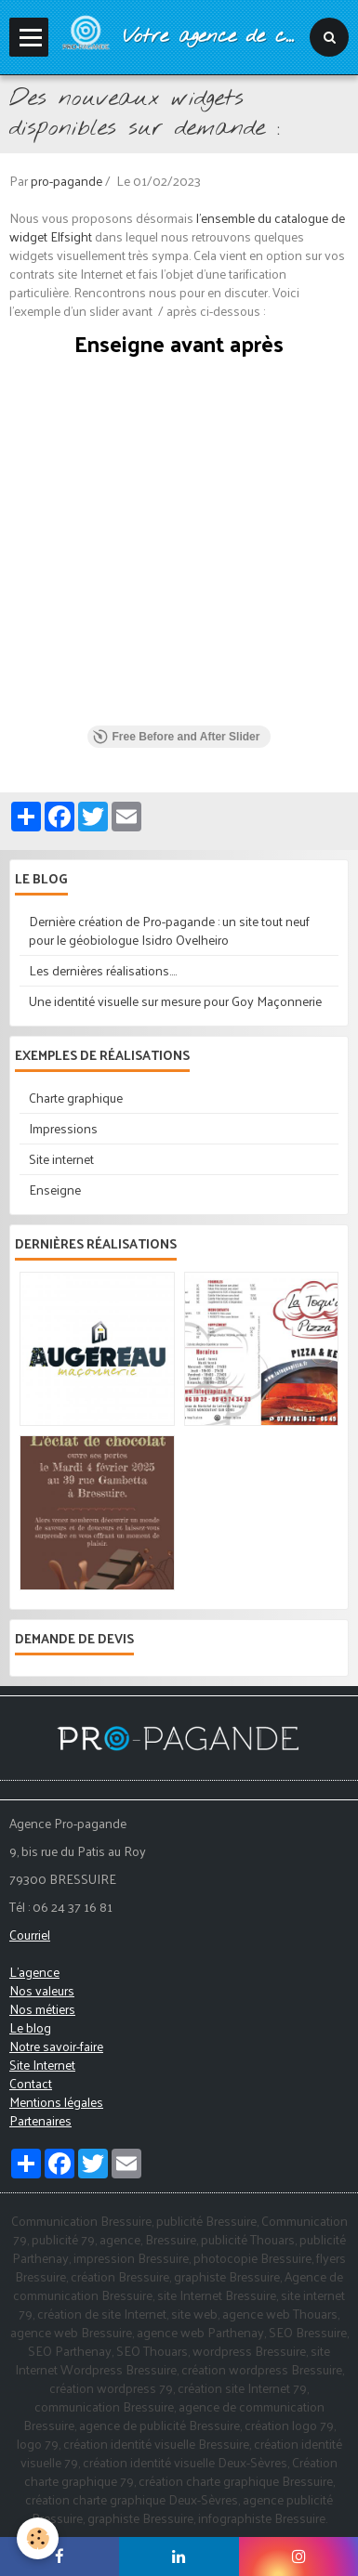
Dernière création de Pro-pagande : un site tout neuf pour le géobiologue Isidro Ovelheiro (169, 930)
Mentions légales (56, 2101)
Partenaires (40, 2120)
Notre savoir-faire (56, 2046)
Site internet (61, 1158)
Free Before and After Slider (176, 736)
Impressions (63, 1128)
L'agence (34, 1971)
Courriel (29, 1934)
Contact (30, 2083)
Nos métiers (42, 2008)
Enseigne (55, 1189)
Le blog (30, 2027)
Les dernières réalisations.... (103, 970)
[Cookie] (38, 2538)
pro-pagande (66, 180)
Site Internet (42, 2064)
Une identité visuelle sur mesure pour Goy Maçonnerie (175, 1001)
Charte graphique (76, 1097)
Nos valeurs (41, 1990)
